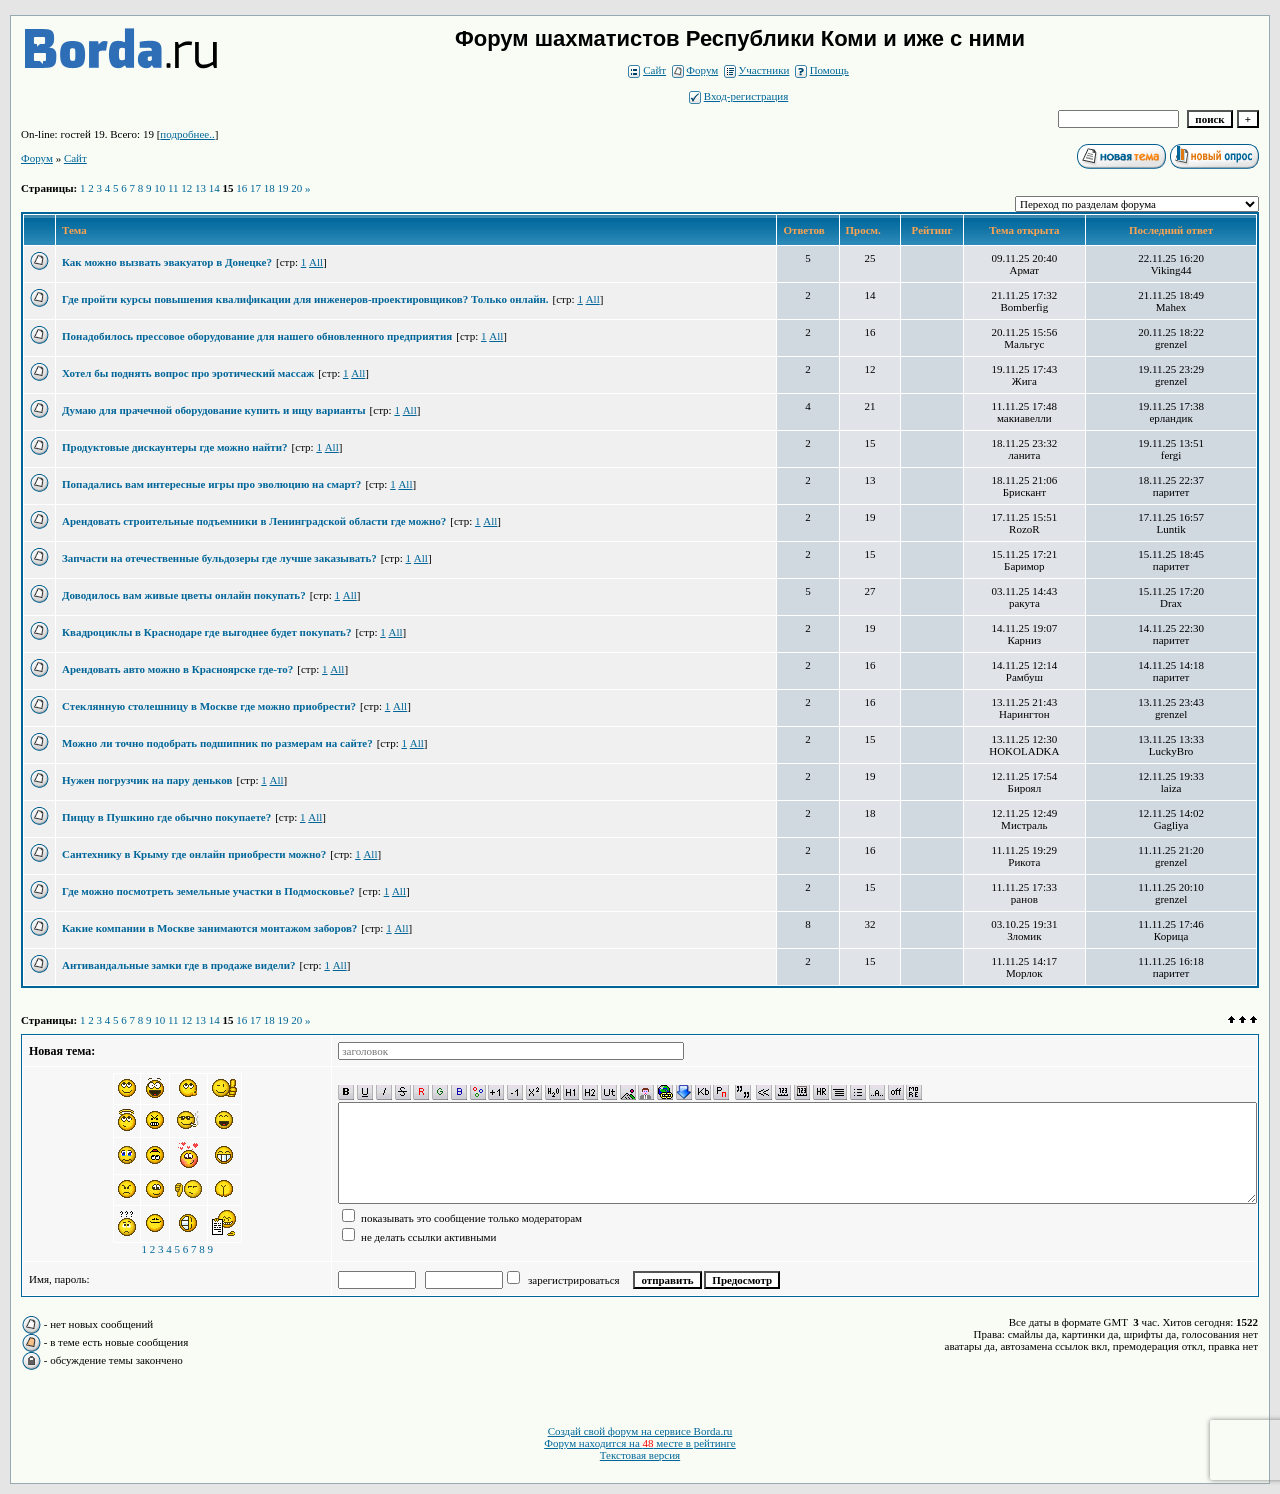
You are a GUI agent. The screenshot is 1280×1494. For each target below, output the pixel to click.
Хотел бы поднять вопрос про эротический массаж (188, 373)
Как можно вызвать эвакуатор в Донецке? (167, 262)
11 (173, 188)
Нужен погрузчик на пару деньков (147, 780)
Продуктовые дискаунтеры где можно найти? (175, 447)
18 (269, 188)
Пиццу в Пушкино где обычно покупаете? (166, 817)
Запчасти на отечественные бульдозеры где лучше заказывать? (219, 558)
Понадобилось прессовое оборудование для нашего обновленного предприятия (257, 336)
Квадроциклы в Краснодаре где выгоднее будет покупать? (206, 632)
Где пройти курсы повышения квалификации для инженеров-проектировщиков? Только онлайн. (305, 299)
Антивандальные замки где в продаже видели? (179, 965)
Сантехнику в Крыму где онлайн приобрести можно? (194, 854)
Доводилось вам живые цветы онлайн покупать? (184, 595)
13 (200, 188)
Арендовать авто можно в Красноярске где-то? (177, 669)
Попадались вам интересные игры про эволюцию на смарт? (211, 484)
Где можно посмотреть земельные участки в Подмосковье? (208, 891)
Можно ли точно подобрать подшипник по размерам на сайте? (217, 743)
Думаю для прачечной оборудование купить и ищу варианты (214, 410)
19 (283, 188)
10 (159, 188)
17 (255, 188)
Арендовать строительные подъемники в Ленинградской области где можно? (254, 521)
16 (241, 188)
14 (214, 188)
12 (186, 188)
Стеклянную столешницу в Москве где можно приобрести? (209, 706)
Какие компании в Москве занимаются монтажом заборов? (209, 928)
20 (296, 188)
